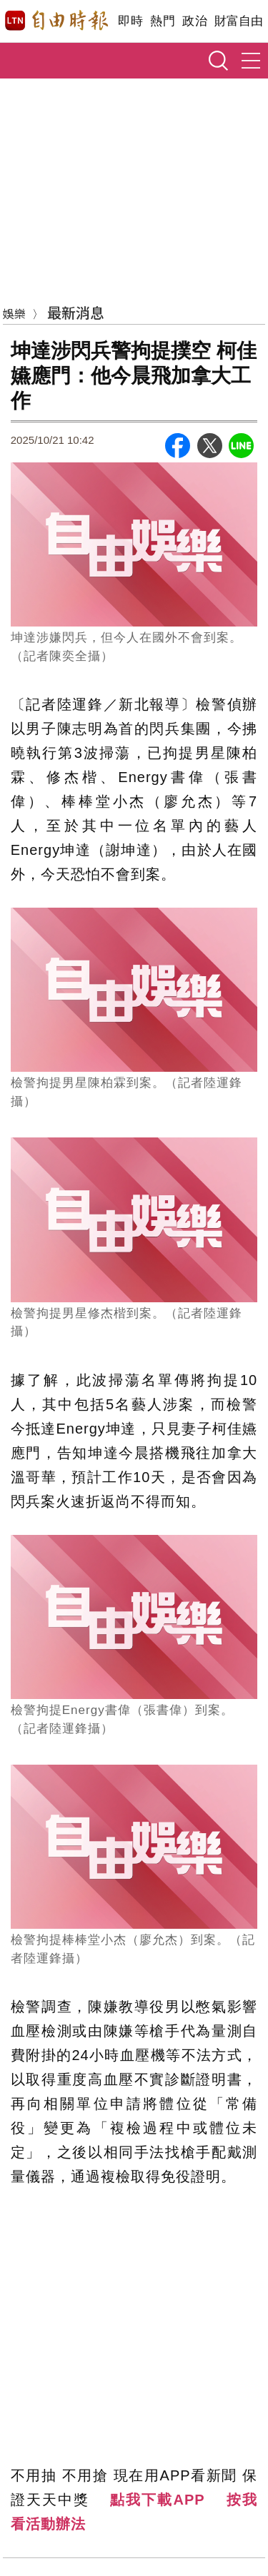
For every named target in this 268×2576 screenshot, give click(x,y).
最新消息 (75, 312)
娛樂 (14, 313)
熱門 (162, 21)
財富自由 (238, 21)
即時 (130, 21)
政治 (194, 21)
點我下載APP (157, 2499)
